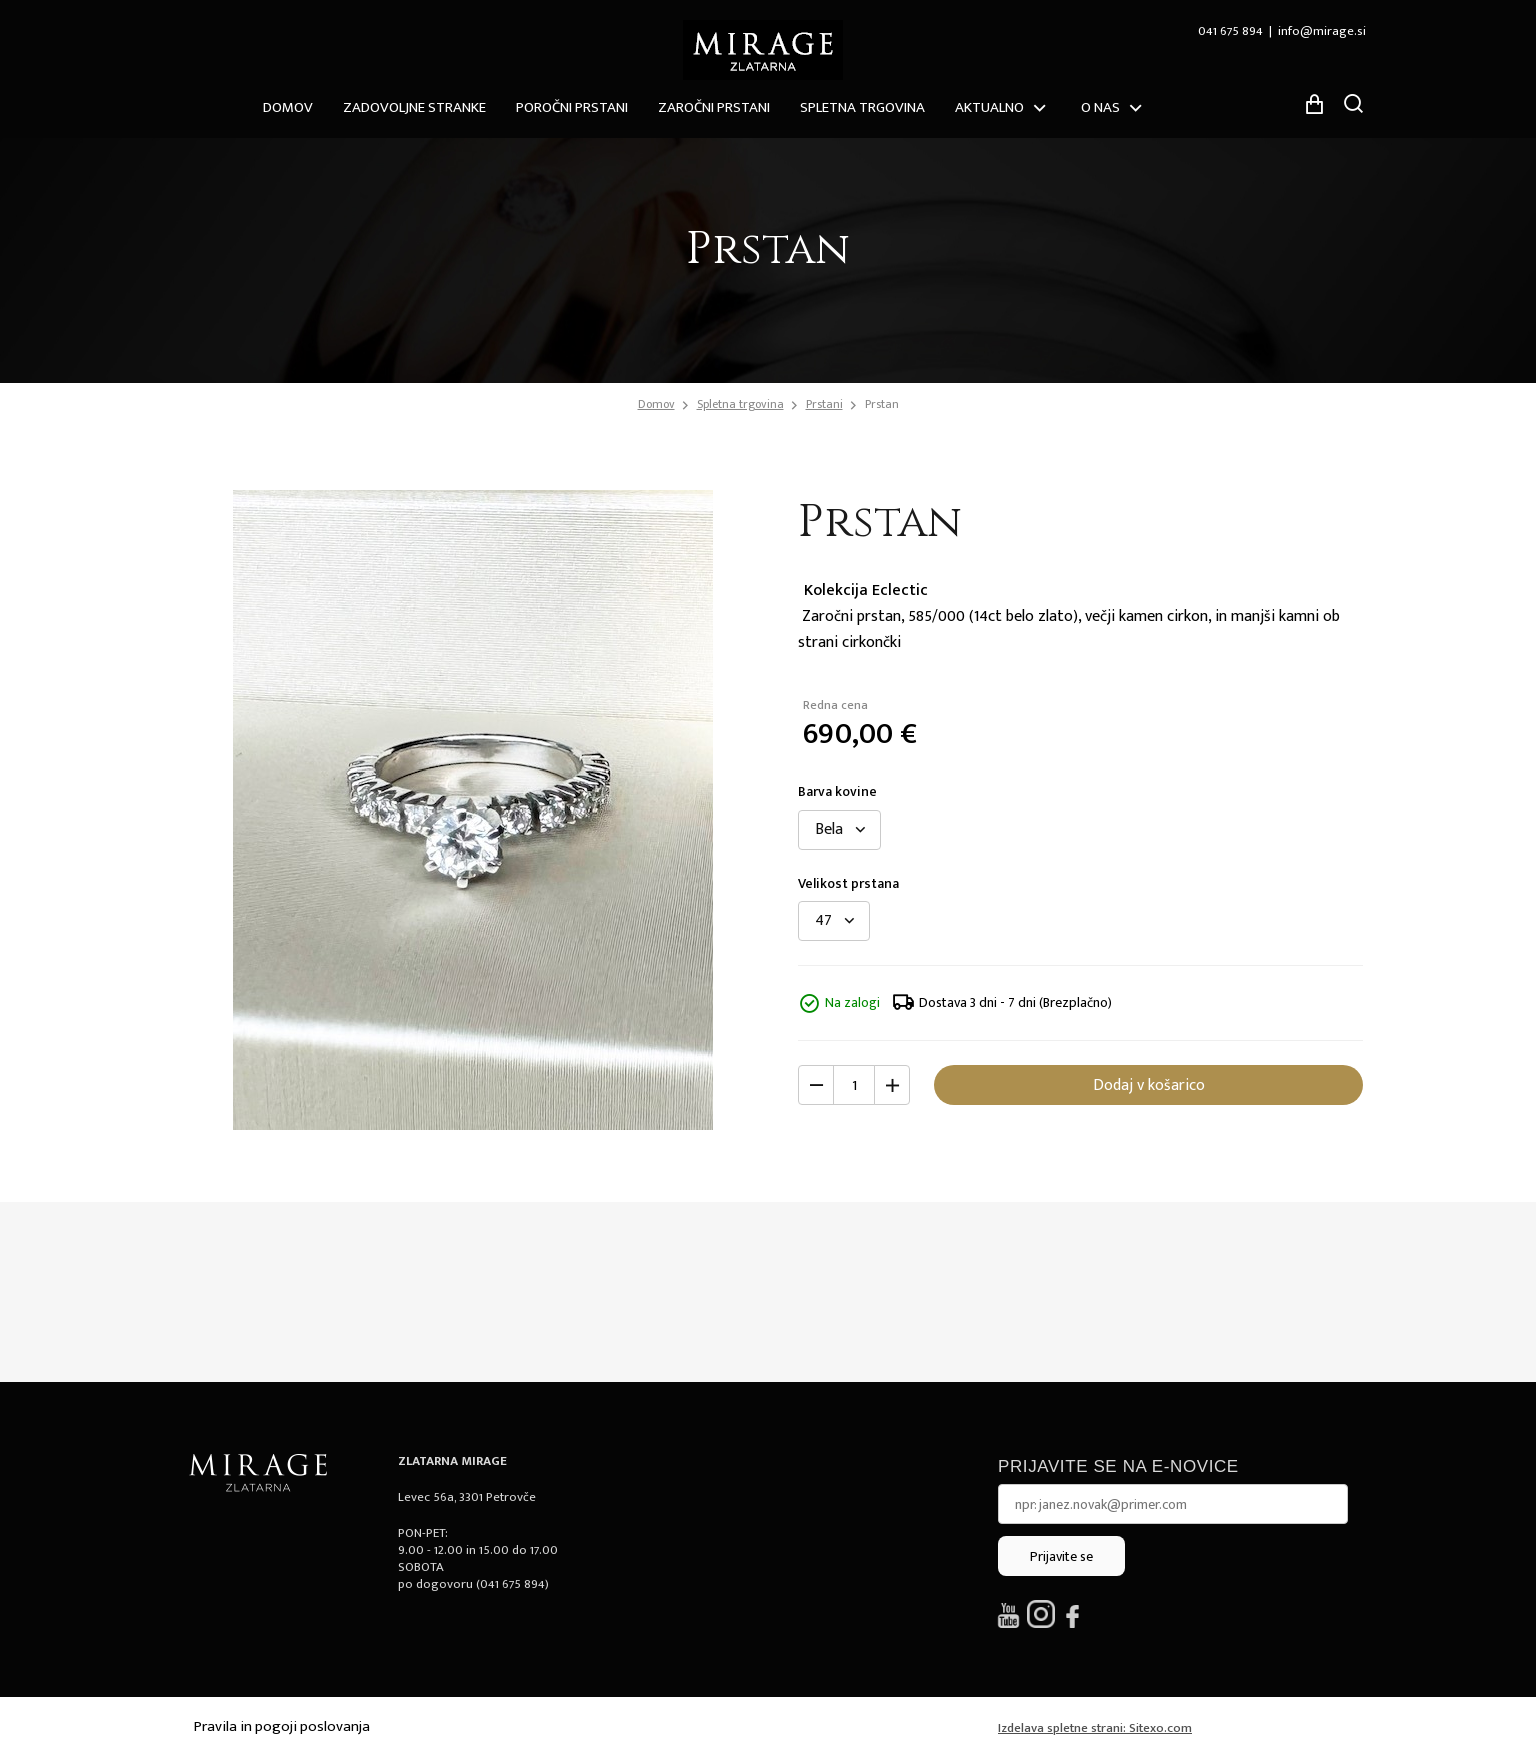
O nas (1100, 107)
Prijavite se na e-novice (1118, 1466)
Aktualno (989, 107)
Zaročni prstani (714, 107)
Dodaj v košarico (1149, 1085)
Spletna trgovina (862, 107)
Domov (288, 107)
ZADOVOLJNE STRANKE (414, 107)
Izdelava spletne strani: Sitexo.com (1095, 1728)
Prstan (882, 404)
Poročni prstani (572, 107)
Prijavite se (1061, 1556)
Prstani (824, 404)
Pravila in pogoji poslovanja (282, 1726)
